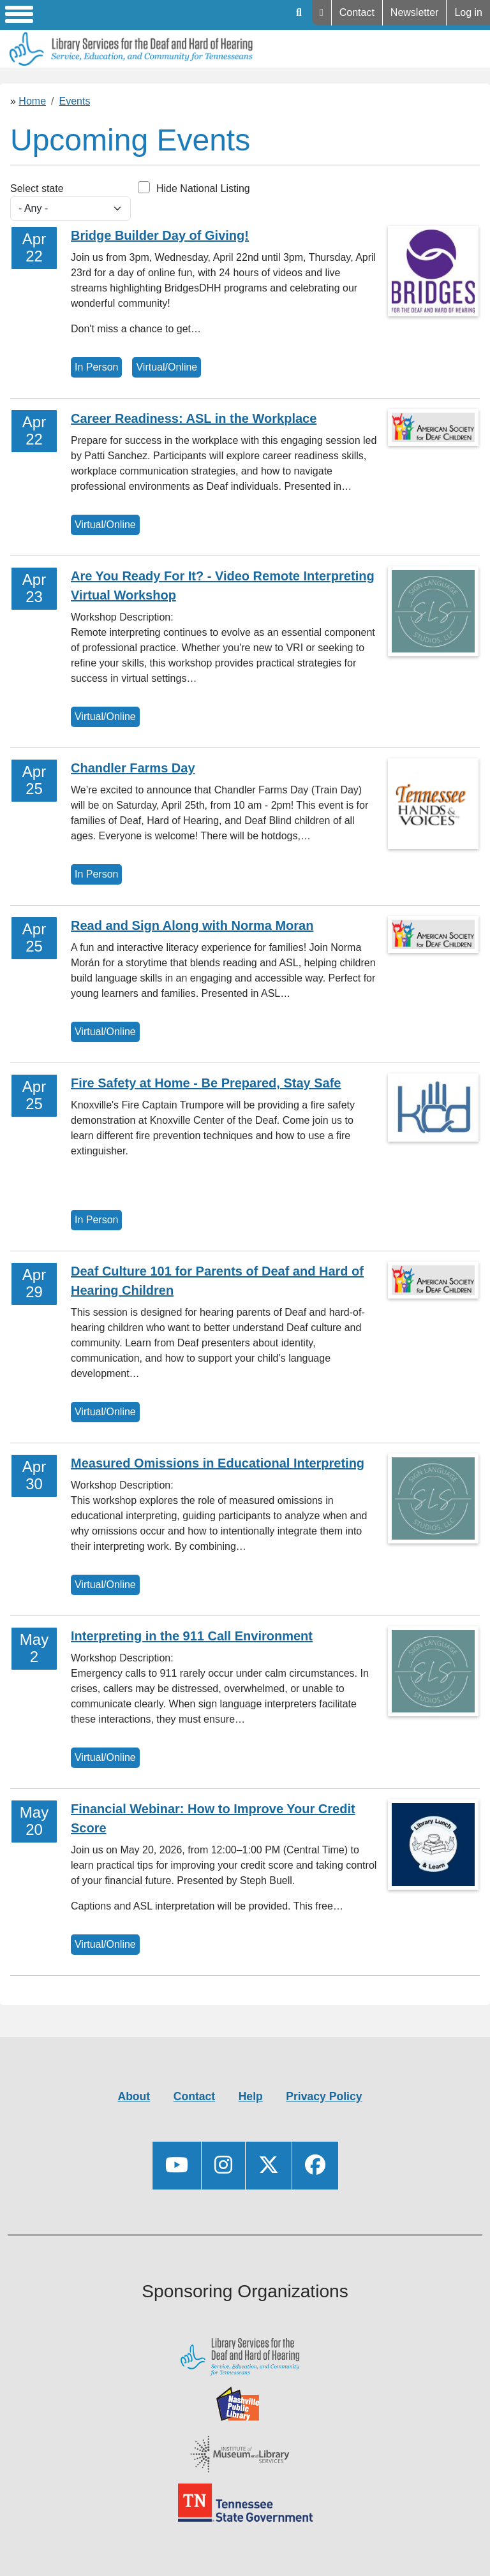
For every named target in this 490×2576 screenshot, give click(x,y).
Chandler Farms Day (133, 768)
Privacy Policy (324, 2096)
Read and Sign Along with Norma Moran (192, 925)
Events (75, 101)
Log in (468, 12)
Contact (357, 12)
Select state (37, 188)
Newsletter (414, 12)
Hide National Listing (203, 188)
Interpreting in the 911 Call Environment (192, 1636)
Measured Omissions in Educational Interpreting (217, 1463)
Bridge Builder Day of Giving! (160, 235)
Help (322, 13)
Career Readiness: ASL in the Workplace (193, 418)
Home (32, 101)
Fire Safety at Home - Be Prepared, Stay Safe (206, 1083)
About (133, 2096)
